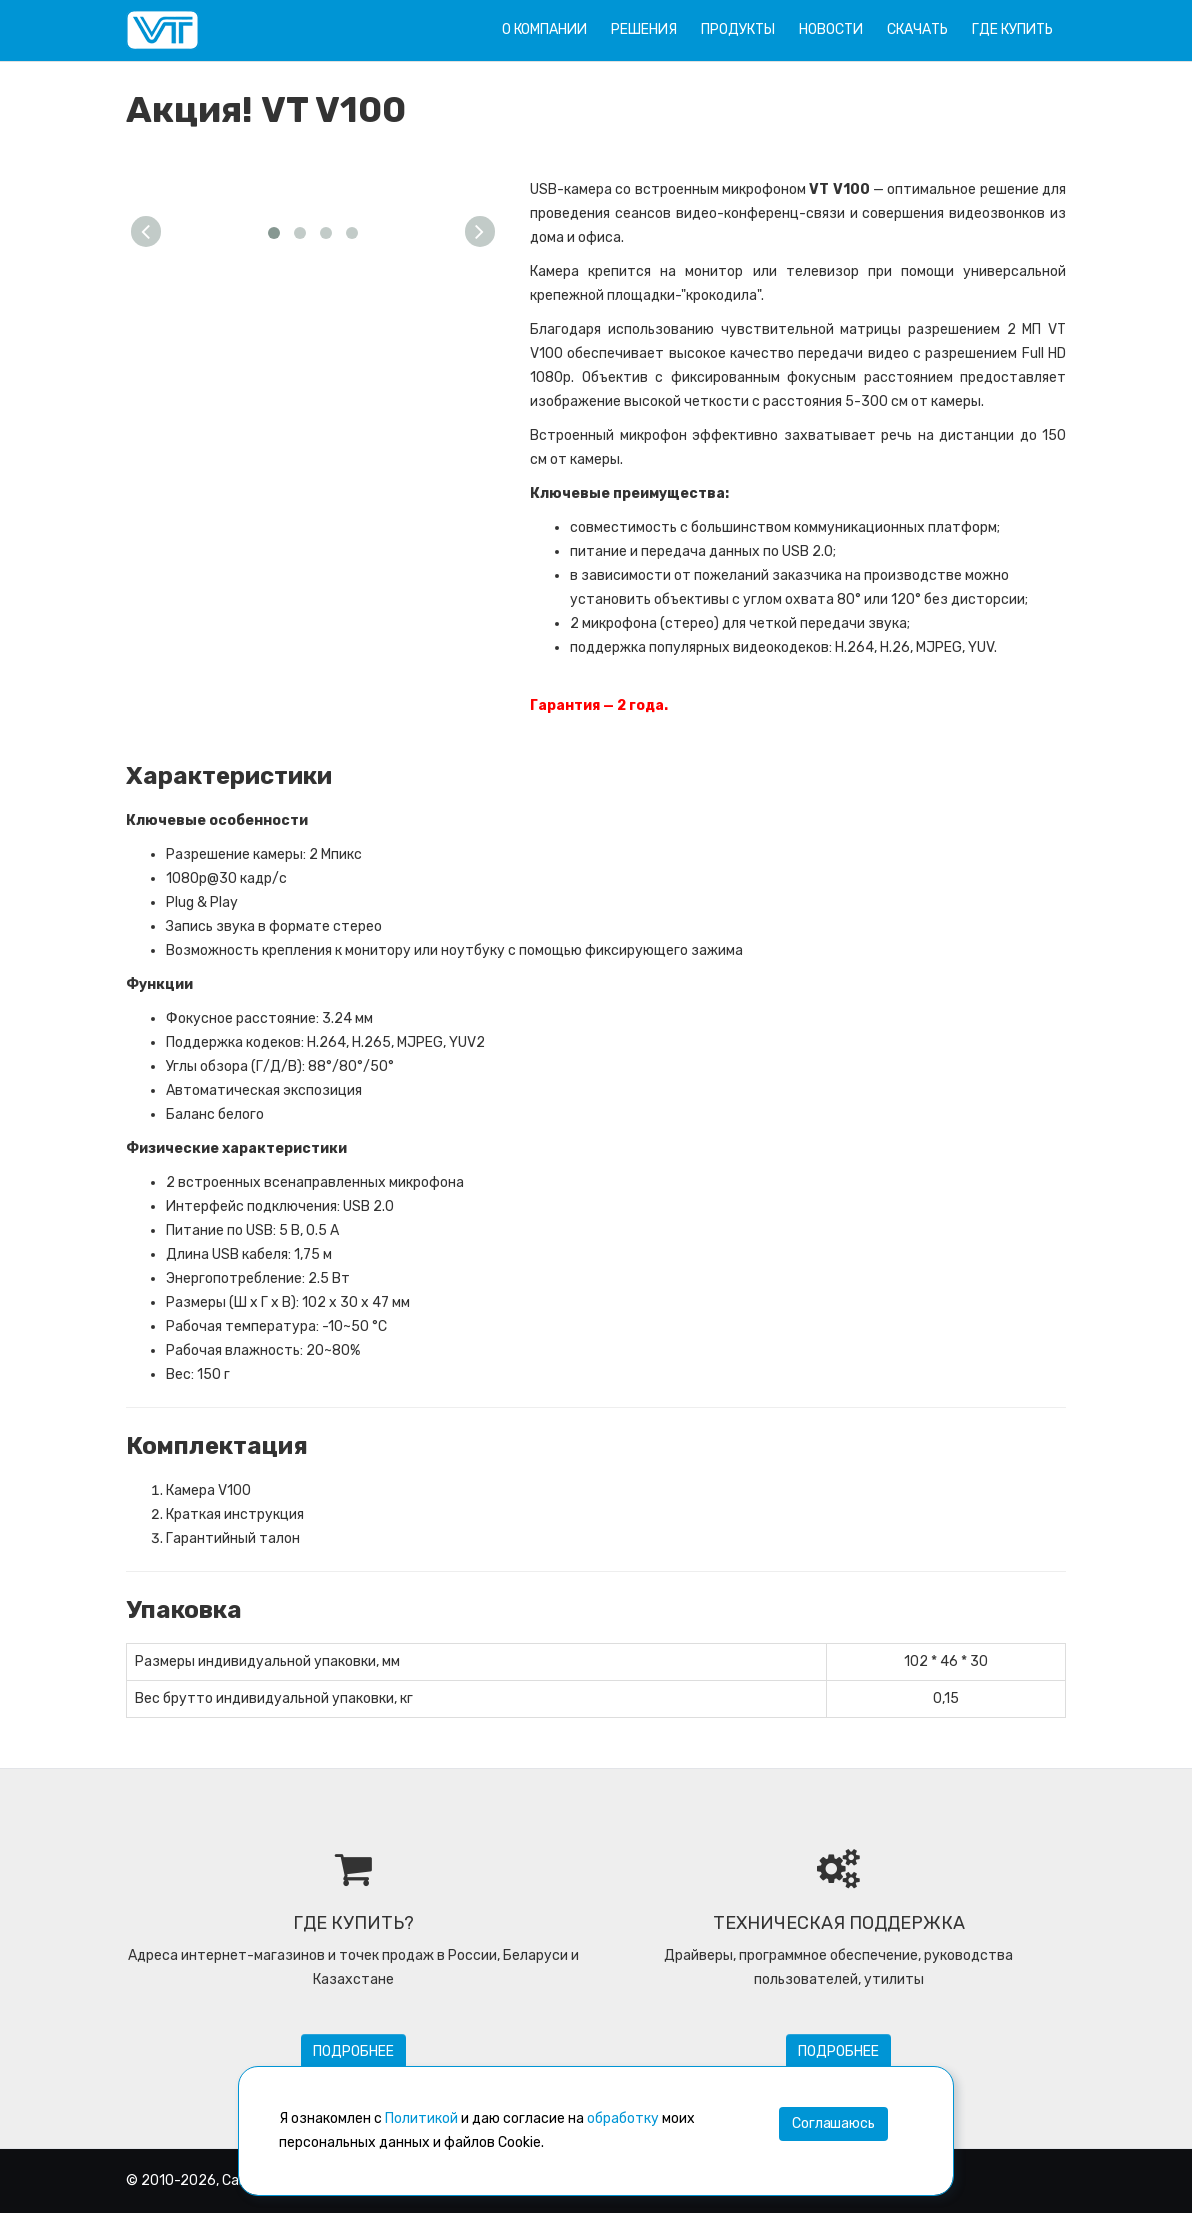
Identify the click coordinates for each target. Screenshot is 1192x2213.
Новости (831, 29)
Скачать (917, 29)
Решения (644, 29)
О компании (544, 29)
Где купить (1012, 29)
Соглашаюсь (833, 2123)
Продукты (738, 29)
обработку (623, 2118)
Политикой (421, 2118)
